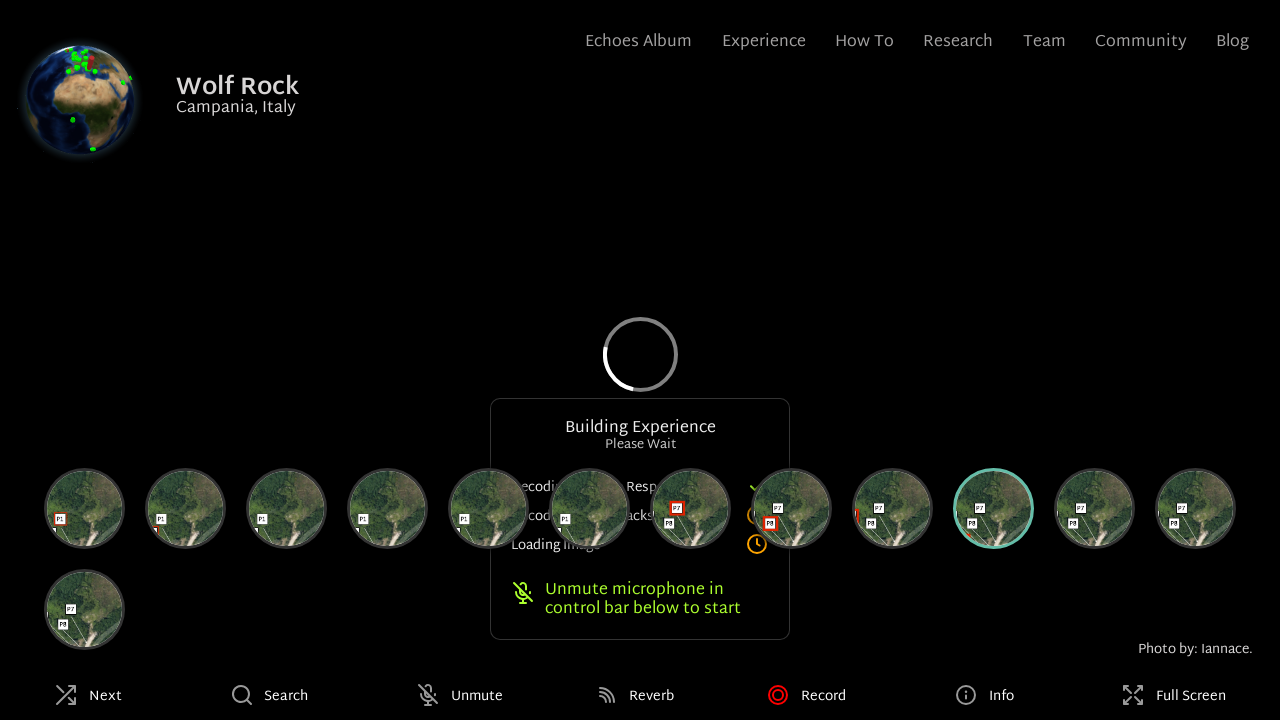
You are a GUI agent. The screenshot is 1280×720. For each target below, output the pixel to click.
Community (1141, 42)
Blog (1232, 42)
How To (864, 42)
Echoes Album (638, 42)
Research (958, 42)
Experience (764, 42)
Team (1044, 42)
